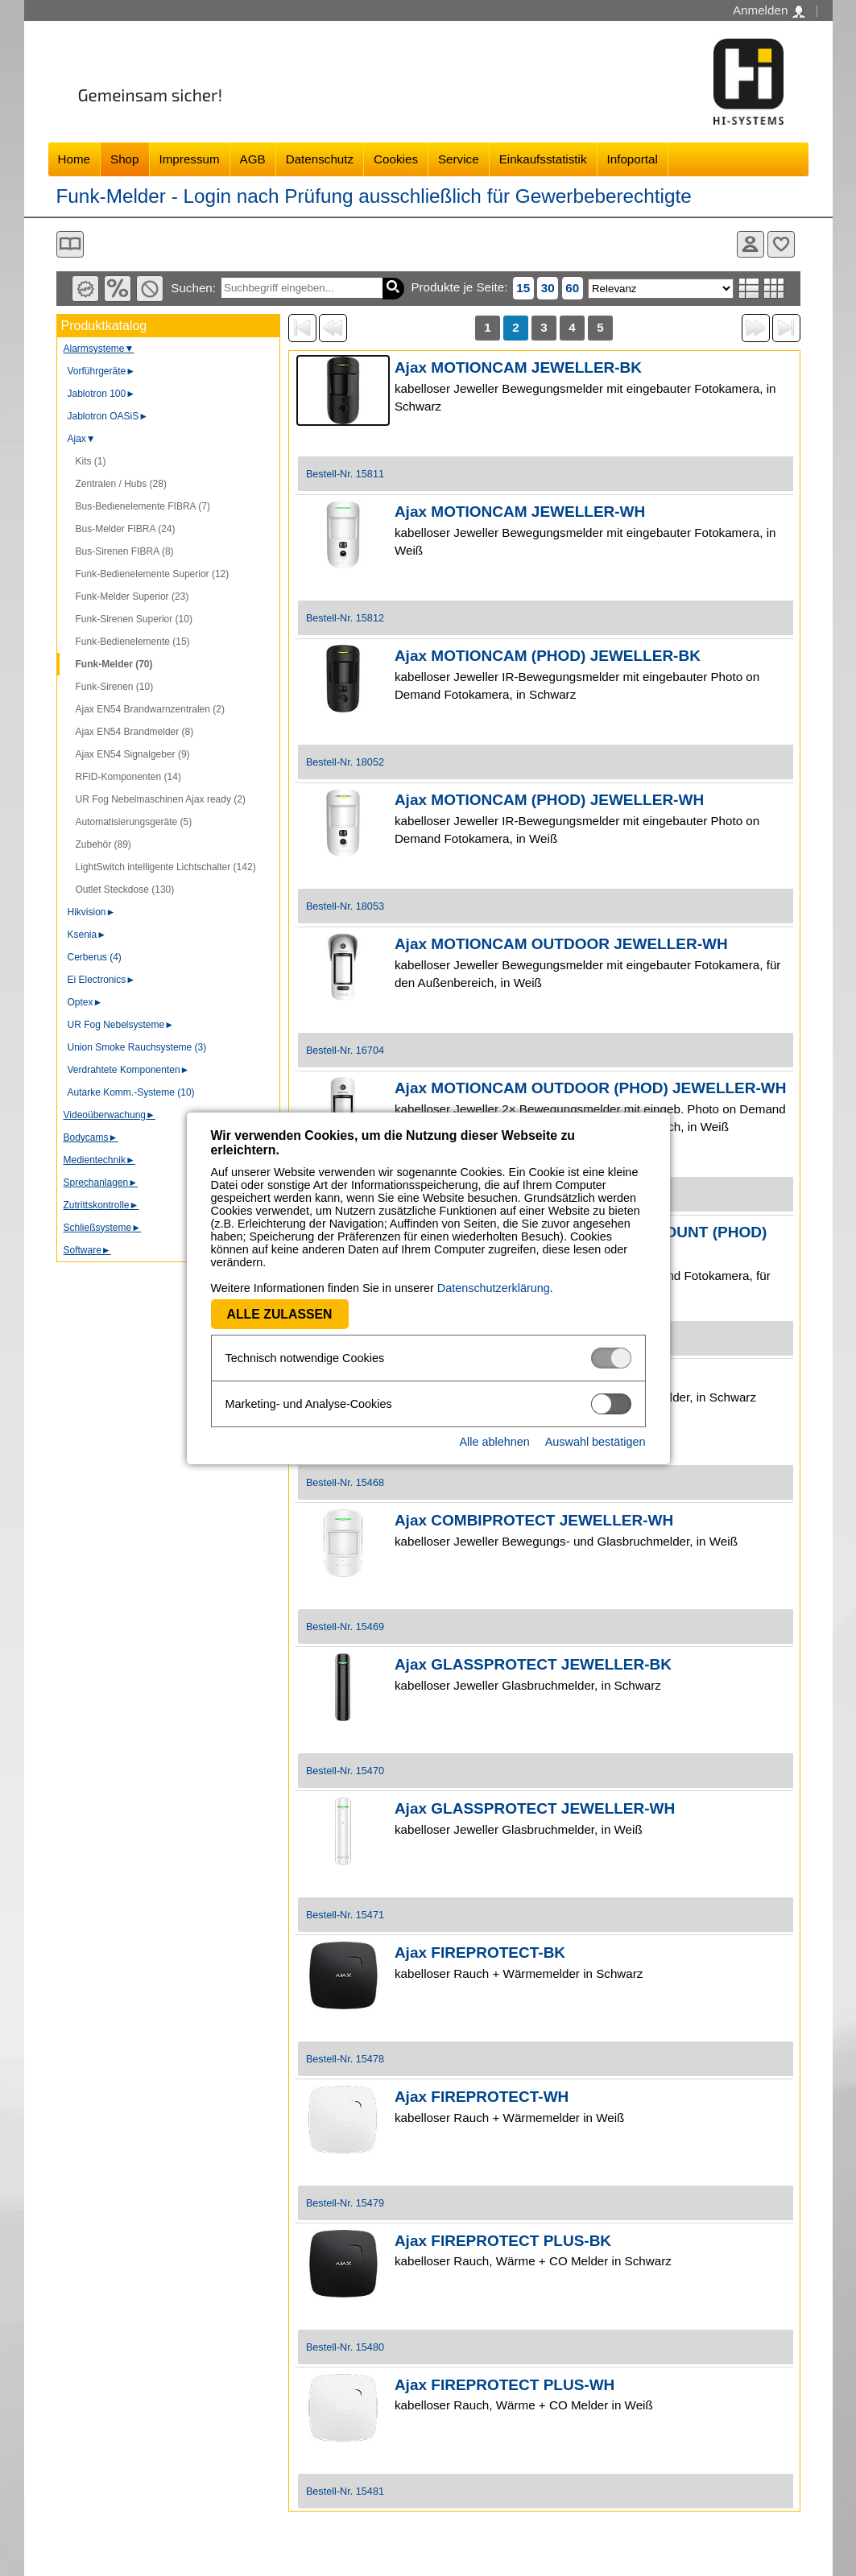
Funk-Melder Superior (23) (132, 596)
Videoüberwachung (109, 1115)
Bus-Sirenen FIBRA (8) (125, 551)
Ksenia (87, 934)
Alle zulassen (280, 1314)
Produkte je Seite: (459, 287)
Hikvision (92, 912)
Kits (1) (91, 461)
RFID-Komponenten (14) (128, 776)
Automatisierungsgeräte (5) (134, 822)
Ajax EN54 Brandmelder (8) (135, 731)
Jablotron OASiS (108, 416)
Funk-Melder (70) (114, 664)
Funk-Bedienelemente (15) (133, 641)
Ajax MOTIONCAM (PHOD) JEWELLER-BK (548, 655)
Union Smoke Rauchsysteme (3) (137, 1047)
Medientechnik (99, 1160)
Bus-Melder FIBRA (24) (126, 529)
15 (523, 288)
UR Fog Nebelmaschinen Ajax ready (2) (161, 799)
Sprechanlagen (101, 1182)
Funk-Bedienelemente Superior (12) (153, 574)
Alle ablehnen (494, 1441)
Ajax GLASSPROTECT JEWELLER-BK (533, 1664)
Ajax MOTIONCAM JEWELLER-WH (520, 511)
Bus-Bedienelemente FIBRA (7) (143, 506)
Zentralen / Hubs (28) (121, 483)
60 (572, 288)
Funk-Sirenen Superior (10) (134, 619)
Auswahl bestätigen (595, 1441)
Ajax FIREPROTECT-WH (482, 2096)
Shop (124, 159)
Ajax (82, 438)
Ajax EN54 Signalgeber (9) (133, 754)
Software (87, 1250)
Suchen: (193, 288)
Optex (85, 1002)
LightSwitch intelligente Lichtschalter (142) (166, 867)
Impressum (189, 159)
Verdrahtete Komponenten (129, 1069)
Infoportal (632, 159)
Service (458, 159)
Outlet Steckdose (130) (125, 889)
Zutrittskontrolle (101, 1205)
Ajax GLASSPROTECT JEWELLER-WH (535, 1808)
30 (548, 288)
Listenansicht (749, 288)
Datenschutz (320, 159)
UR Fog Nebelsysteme (121, 1024)
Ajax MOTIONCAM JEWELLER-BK (518, 367)
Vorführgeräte (102, 371)
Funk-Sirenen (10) (115, 686)
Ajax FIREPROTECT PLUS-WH (504, 2384)
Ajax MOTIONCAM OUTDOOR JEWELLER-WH (561, 943)
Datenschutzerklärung (493, 1288)
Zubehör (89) (103, 844)
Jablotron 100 (102, 393)
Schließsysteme (103, 1227)
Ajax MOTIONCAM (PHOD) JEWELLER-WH (549, 799)
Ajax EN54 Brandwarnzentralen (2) (150, 709)
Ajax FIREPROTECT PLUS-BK (503, 2240)
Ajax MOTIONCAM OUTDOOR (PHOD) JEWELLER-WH (591, 1088)
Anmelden (768, 10)
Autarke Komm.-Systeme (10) (131, 1092)
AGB (253, 159)
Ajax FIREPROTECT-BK (480, 1952)
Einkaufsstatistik (543, 159)
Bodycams (91, 1137)
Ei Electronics (102, 979)
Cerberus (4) (95, 957)
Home (74, 159)
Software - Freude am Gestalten (748, 82)
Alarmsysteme (99, 348)
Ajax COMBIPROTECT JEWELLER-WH (534, 1520)
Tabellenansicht (774, 288)
